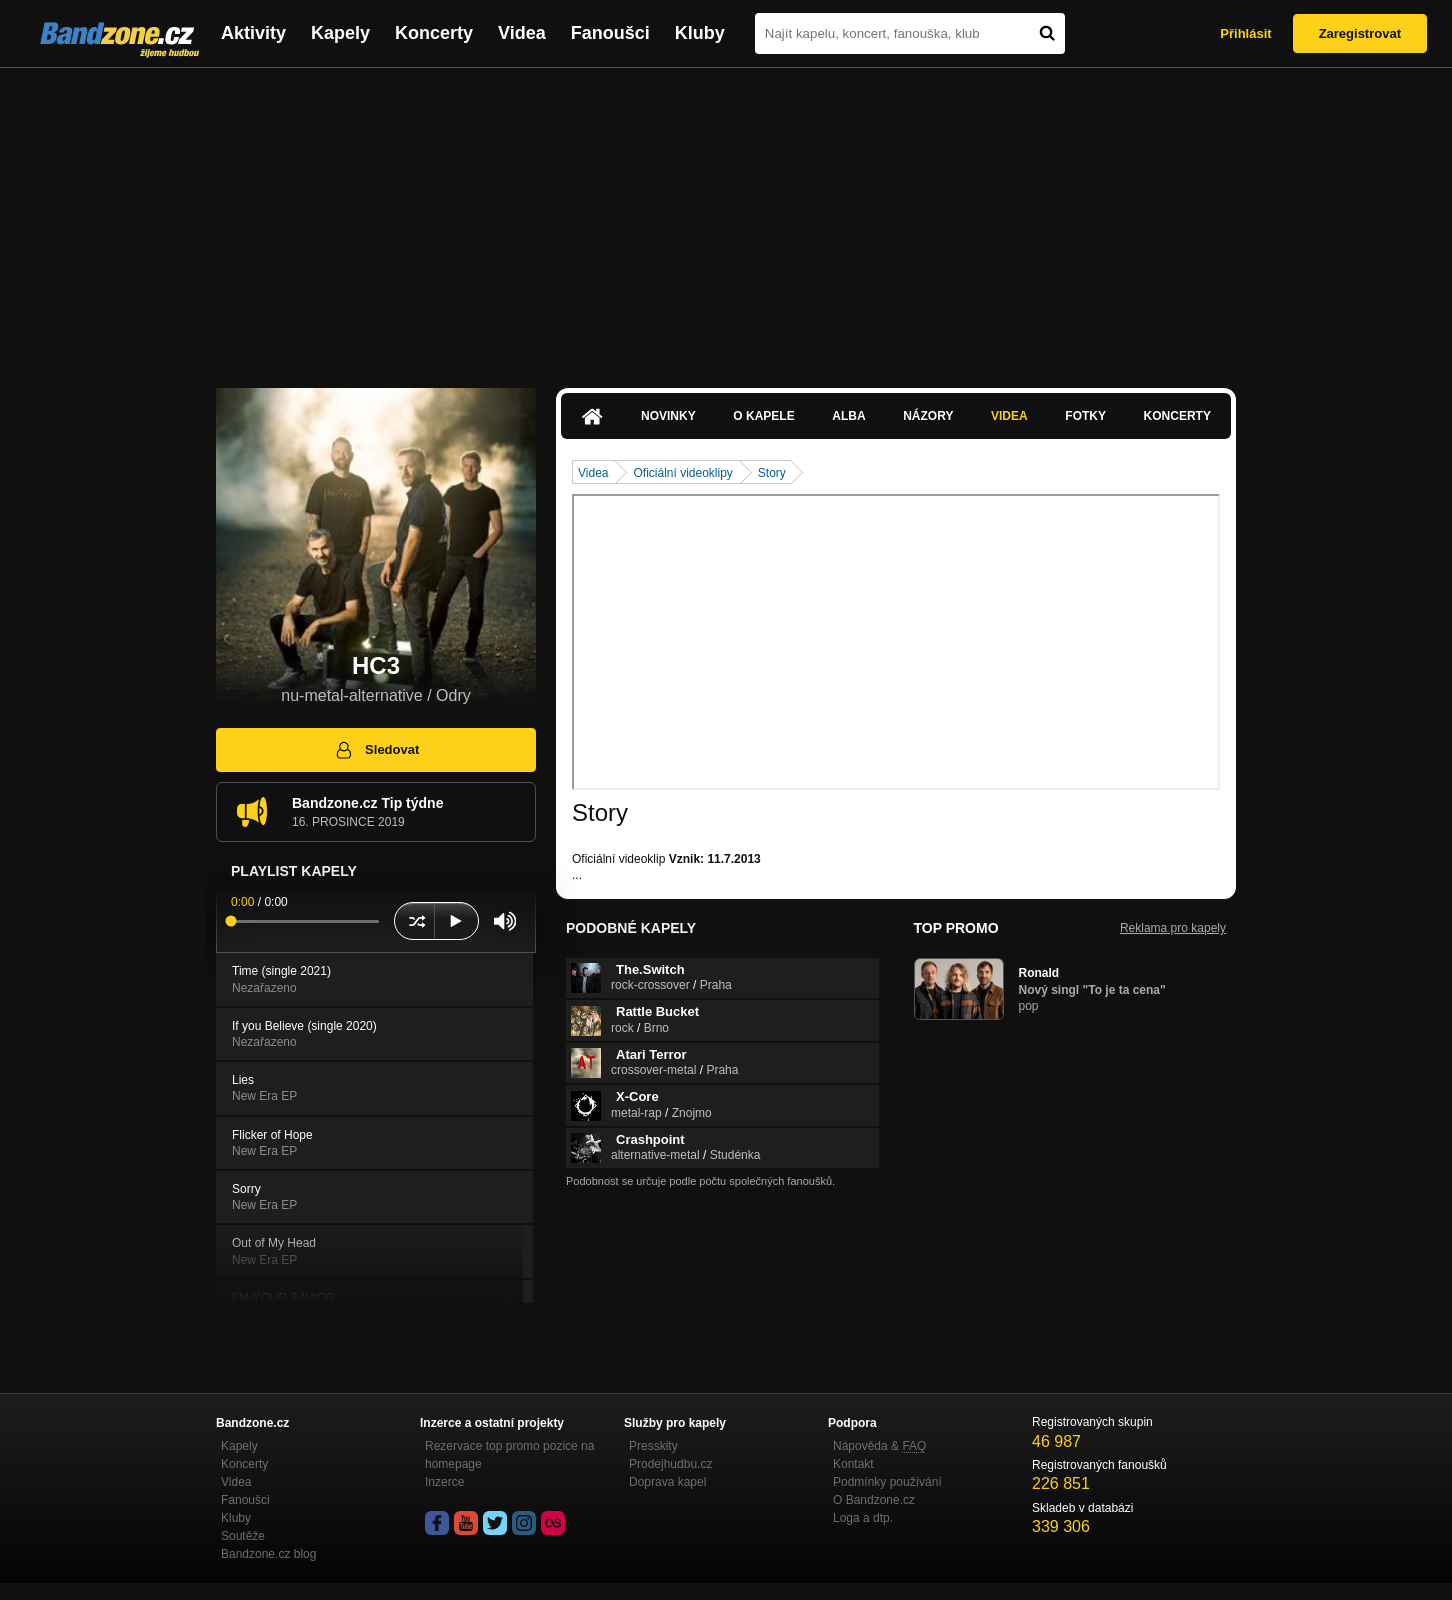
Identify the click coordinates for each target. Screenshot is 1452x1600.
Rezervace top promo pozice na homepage (509, 1455)
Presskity (653, 1446)
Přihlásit (1245, 33)
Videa (522, 33)
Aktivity (253, 33)
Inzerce (444, 1482)
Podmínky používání (887, 1482)
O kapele (763, 416)
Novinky (668, 416)
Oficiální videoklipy (682, 473)
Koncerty (434, 33)
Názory (928, 416)
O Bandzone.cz (874, 1500)
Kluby (700, 33)
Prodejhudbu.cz (670, 1464)
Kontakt (853, 1464)
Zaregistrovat (1360, 33)
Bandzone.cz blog (268, 1554)
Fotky (1085, 416)
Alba (848, 416)
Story (772, 473)
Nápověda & (879, 1446)
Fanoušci (610, 33)
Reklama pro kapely (1173, 928)
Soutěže (243, 1536)
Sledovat (376, 750)
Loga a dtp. (863, 1518)
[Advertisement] (726, 218)
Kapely (340, 33)
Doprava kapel (667, 1482)
